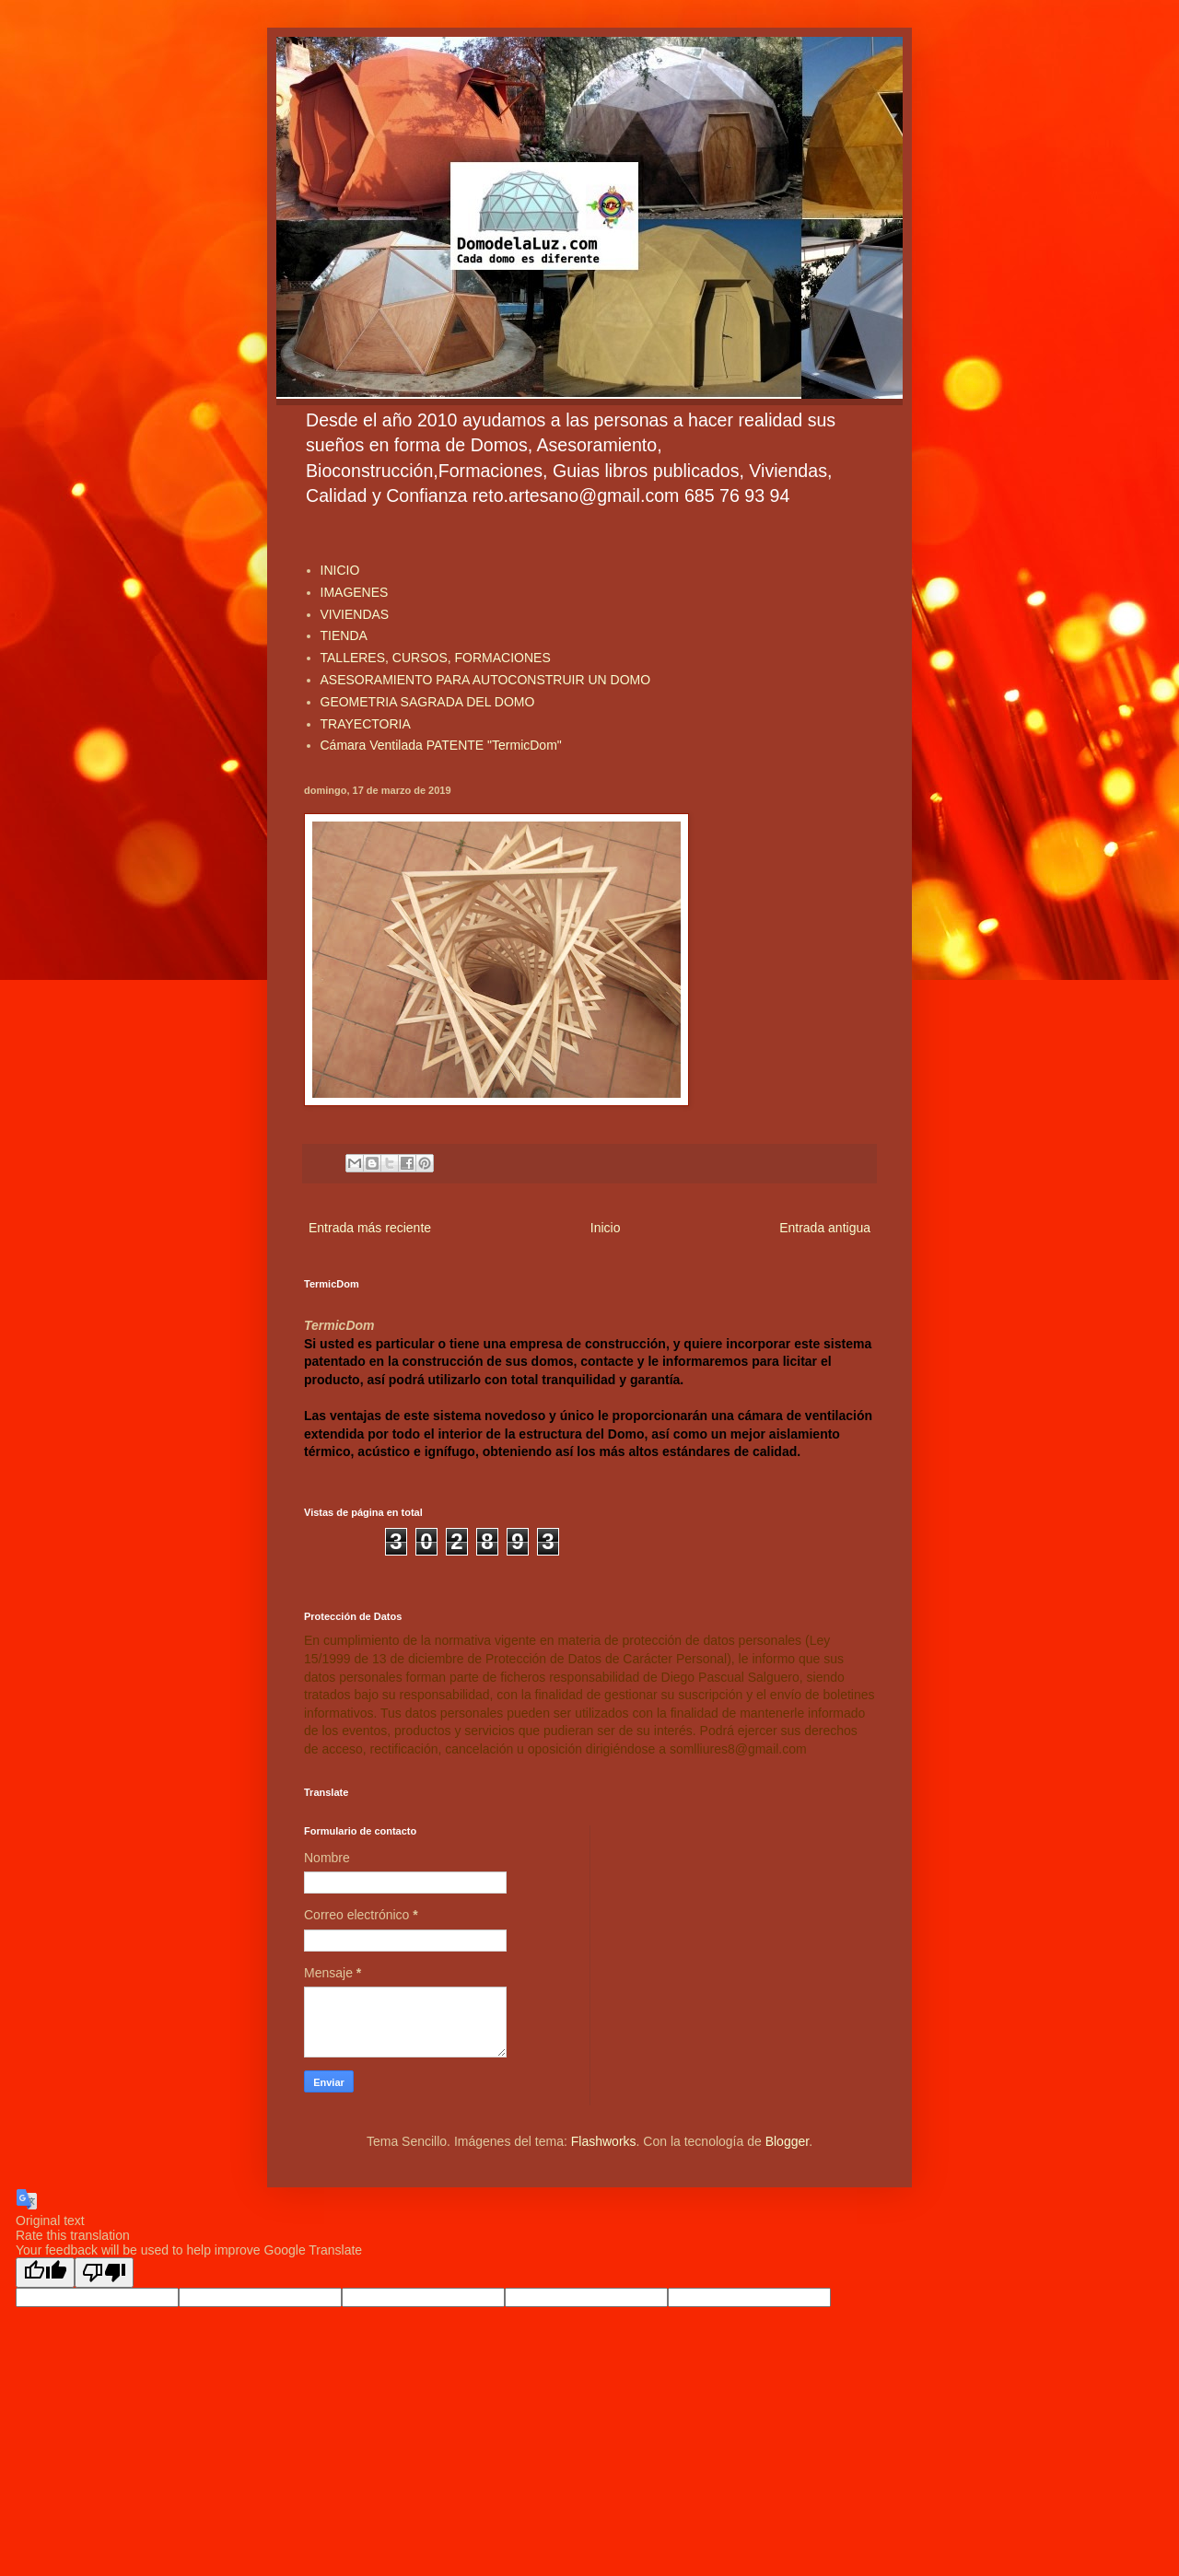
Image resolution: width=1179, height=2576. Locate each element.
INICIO (340, 570)
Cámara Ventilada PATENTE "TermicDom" (441, 745)
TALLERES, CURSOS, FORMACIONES (436, 657)
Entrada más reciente (370, 1227)
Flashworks (603, 2141)
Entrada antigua (824, 1227)
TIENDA (344, 635)
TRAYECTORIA (366, 724)
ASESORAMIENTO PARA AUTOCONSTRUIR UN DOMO (486, 679)
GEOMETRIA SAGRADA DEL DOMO (428, 701)
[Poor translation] (104, 2272)
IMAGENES (355, 592)
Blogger (787, 2141)
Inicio (605, 1227)
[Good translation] (45, 2272)
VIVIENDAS (355, 614)
